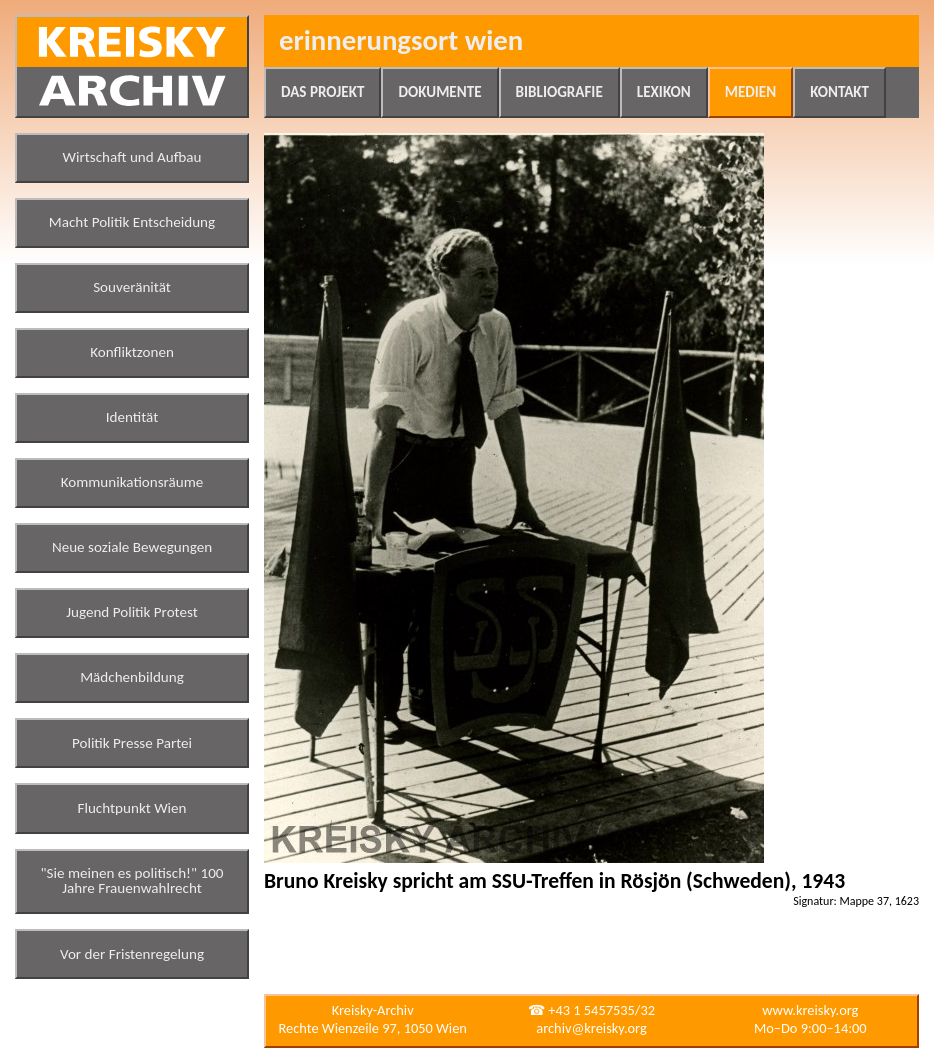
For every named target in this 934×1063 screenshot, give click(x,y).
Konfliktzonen (132, 352)
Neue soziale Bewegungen (132, 547)
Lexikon (664, 92)
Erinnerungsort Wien (401, 40)
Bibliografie (559, 92)
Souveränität (132, 287)
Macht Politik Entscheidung (132, 222)
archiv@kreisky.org (591, 1028)
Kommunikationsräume (132, 482)
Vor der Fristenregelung (132, 954)
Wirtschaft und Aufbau (132, 157)
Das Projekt (322, 92)
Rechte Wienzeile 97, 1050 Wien (373, 1028)
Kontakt (839, 92)
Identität (132, 417)
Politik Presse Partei (132, 743)
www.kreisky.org (810, 1010)
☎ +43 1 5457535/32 (591, 1010)
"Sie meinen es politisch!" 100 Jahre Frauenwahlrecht (132, 881)
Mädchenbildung (132, 677)
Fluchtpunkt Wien (131, 808)
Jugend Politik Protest (132, 612)
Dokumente (439, 92)
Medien (750, 92)
